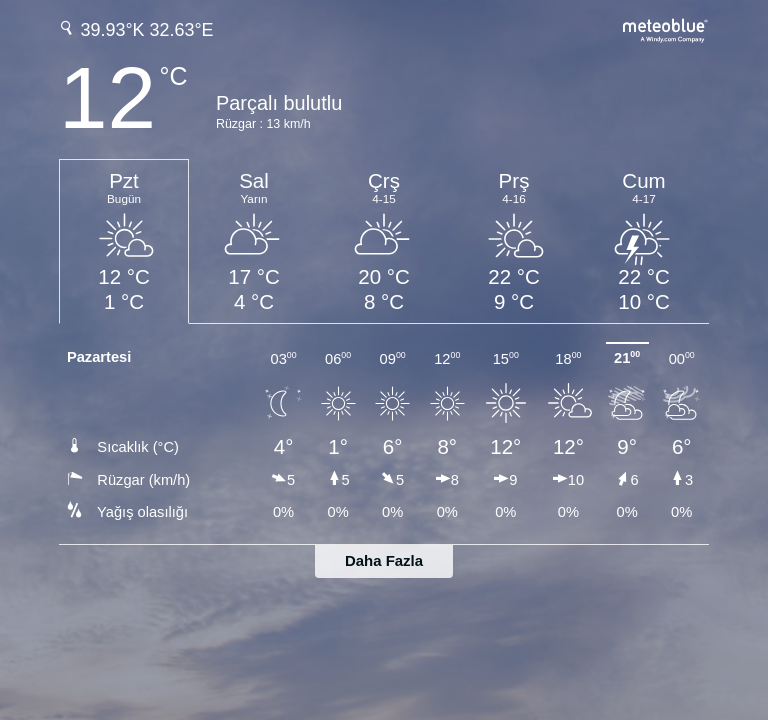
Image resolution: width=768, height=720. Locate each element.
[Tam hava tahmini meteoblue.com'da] (666, 28)
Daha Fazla (384, 560)
